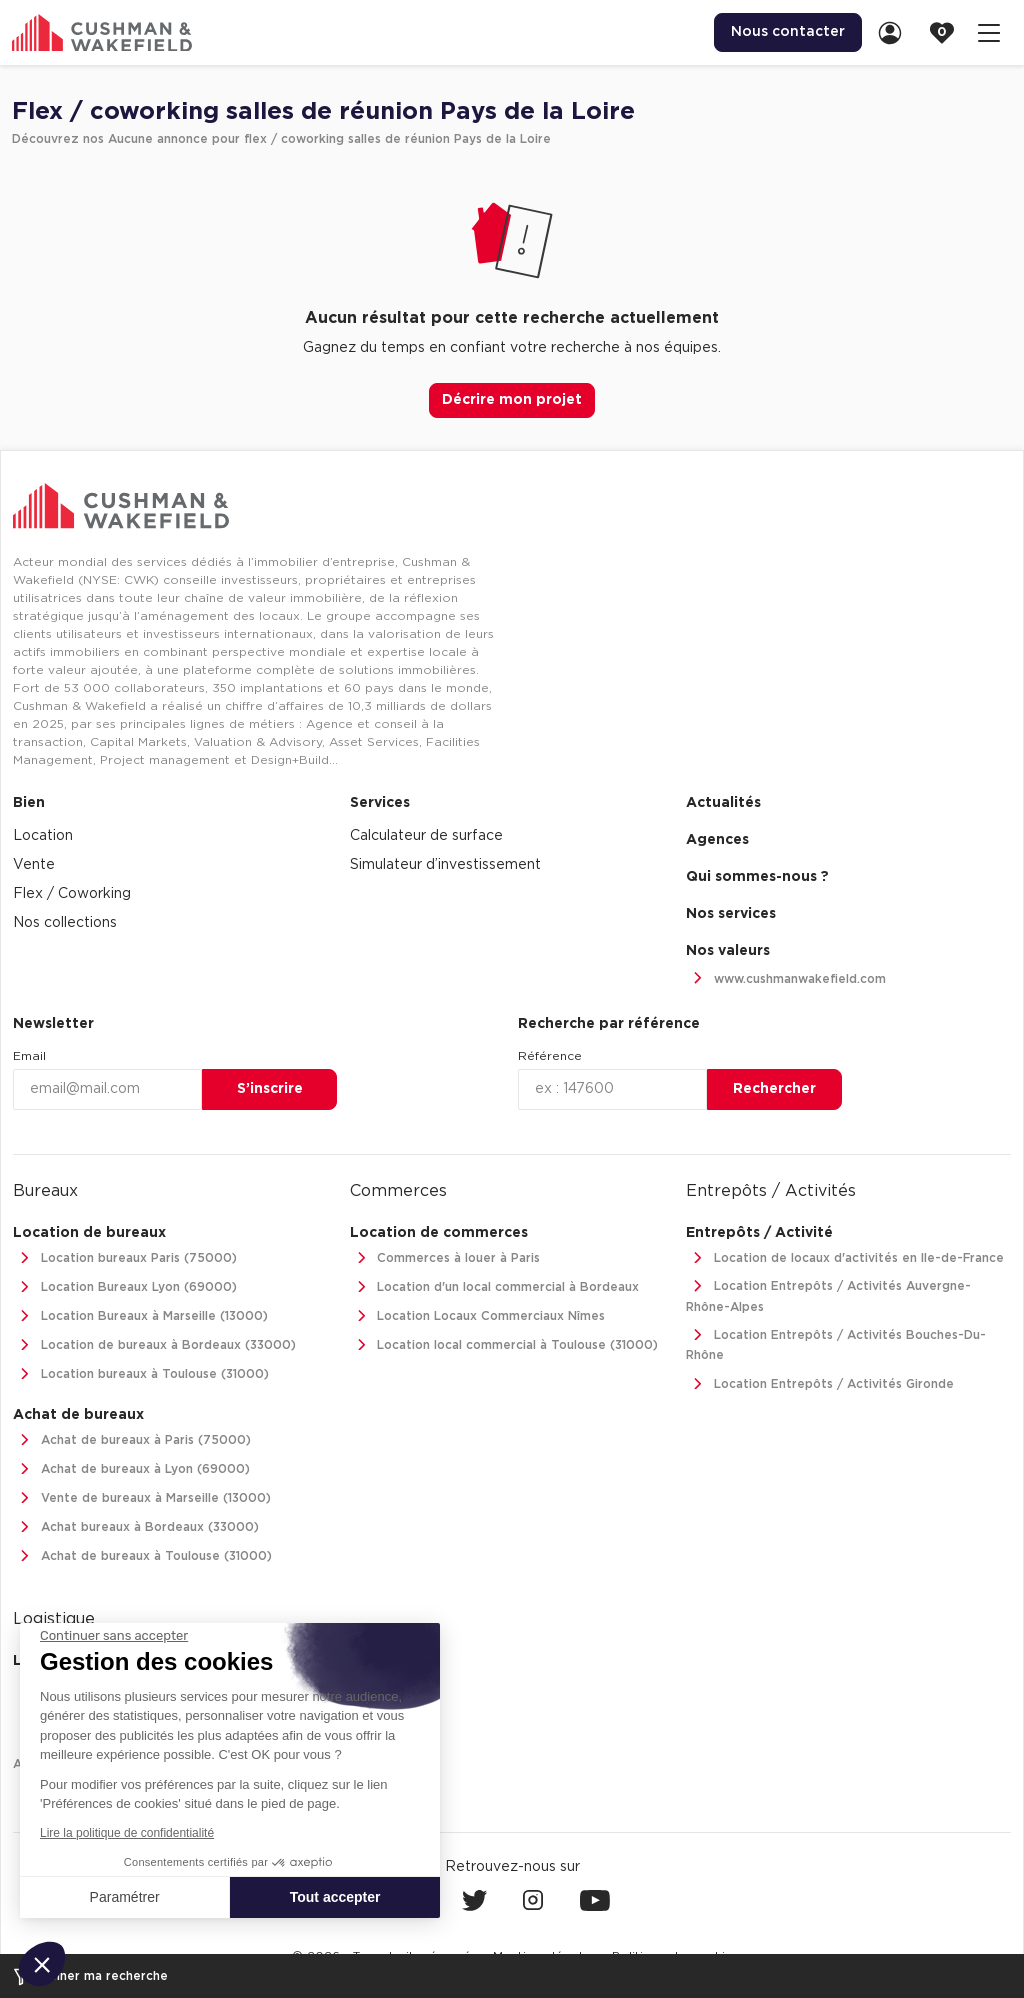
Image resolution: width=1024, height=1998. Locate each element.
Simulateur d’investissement (445, 865)
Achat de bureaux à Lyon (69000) (131, 1469)
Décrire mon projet (512, 400)
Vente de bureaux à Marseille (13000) (142, 1498)
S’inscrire (270, 1089)
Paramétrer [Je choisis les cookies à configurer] (125, 1897)
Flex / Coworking (72, 894)
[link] (896, 32)
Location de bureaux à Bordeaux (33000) (154, 1345)
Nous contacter (788, 32)
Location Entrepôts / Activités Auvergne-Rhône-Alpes (828, 1294)
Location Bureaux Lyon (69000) (125, 1287)
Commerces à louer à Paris (445, 1258)
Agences (717, 840)
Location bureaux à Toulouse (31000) (141, 1374)
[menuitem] (788, 32)
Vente (34, 865)
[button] (42, 1964)
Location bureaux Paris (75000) (125, 1258)
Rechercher (774, 1089)
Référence (550, 1056)
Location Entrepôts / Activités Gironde (820, 1384)
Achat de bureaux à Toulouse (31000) (142, 1556)
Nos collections (65, 923)
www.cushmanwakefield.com (786, 979)
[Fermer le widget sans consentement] (114, 1636)
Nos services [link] (731, 914)
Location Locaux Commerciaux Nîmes (478, 1316)
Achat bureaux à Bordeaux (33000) (136, 1527)
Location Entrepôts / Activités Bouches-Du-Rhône (836, 1343)
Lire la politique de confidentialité (127, 1833)
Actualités (723, 803)
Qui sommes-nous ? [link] (757, 877)
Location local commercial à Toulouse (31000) (504, 1345)
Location (43, 836)
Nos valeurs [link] (728, 951)
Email (29, 1056)
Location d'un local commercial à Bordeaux (495, 1287)
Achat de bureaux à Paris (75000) (132, 1440)
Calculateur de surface (426, 836)
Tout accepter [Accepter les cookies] (335, 1897)
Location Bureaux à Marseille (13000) (140, 1316)
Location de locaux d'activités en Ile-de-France (845, 1258)
